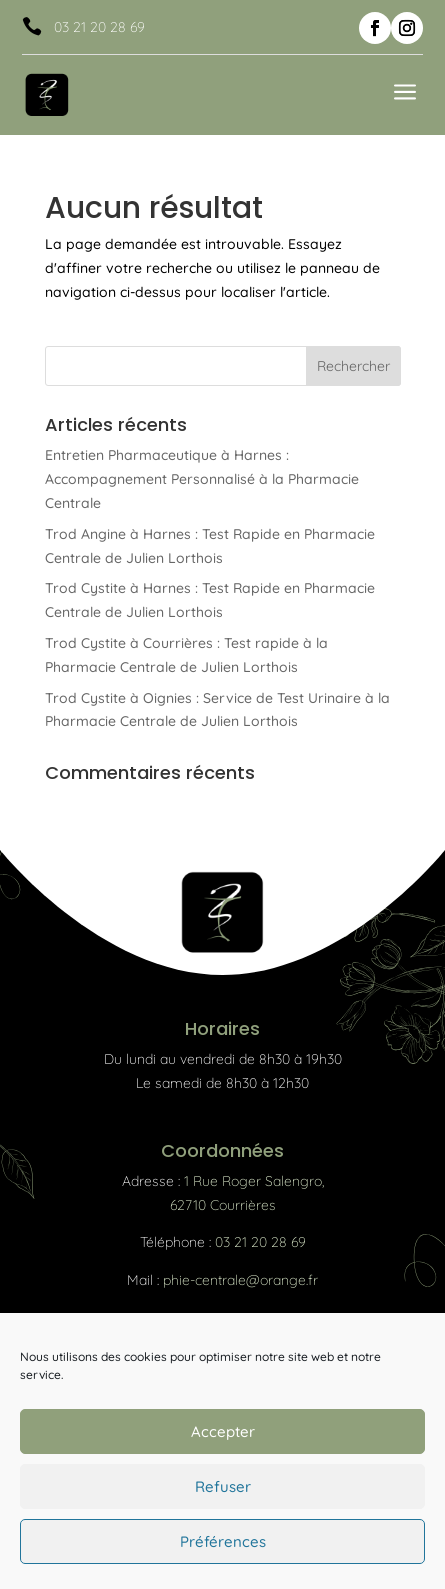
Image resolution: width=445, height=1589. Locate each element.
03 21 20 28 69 (99, 27)
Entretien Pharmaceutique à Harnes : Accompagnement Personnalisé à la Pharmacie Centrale (202, 479)
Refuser (223, 1486)
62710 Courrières (223, 1205)
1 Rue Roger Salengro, (254, 1181)
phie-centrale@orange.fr (240, 1280)
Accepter (223, 1431)
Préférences (223, 1541)
